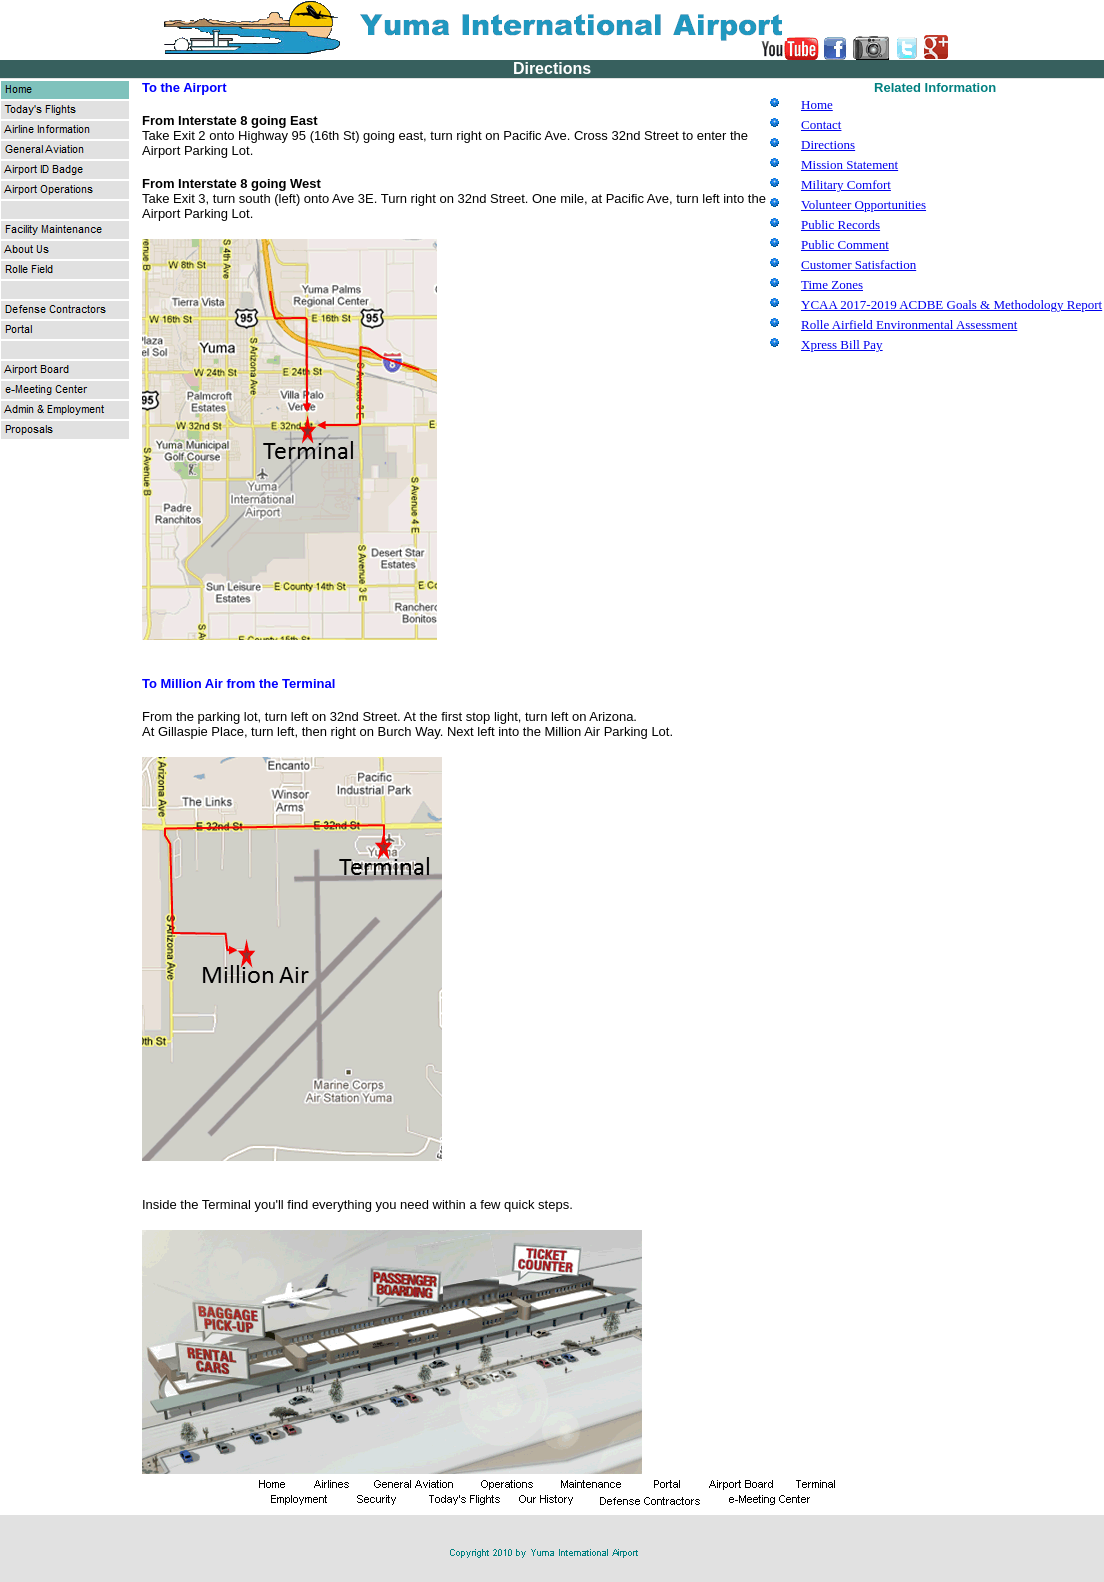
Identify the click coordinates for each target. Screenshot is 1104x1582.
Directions (828, 144)
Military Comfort (846, 184)
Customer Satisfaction (858, 264)
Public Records (840, 224)
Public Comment (845, 244)
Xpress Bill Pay (842, 344)
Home (817, 104)
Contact (821, 124)
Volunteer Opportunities (863, 204)
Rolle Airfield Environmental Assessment (909, 324)
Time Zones (832, 284)
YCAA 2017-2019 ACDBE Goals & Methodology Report (951, 304)
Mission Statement (849, 164)
